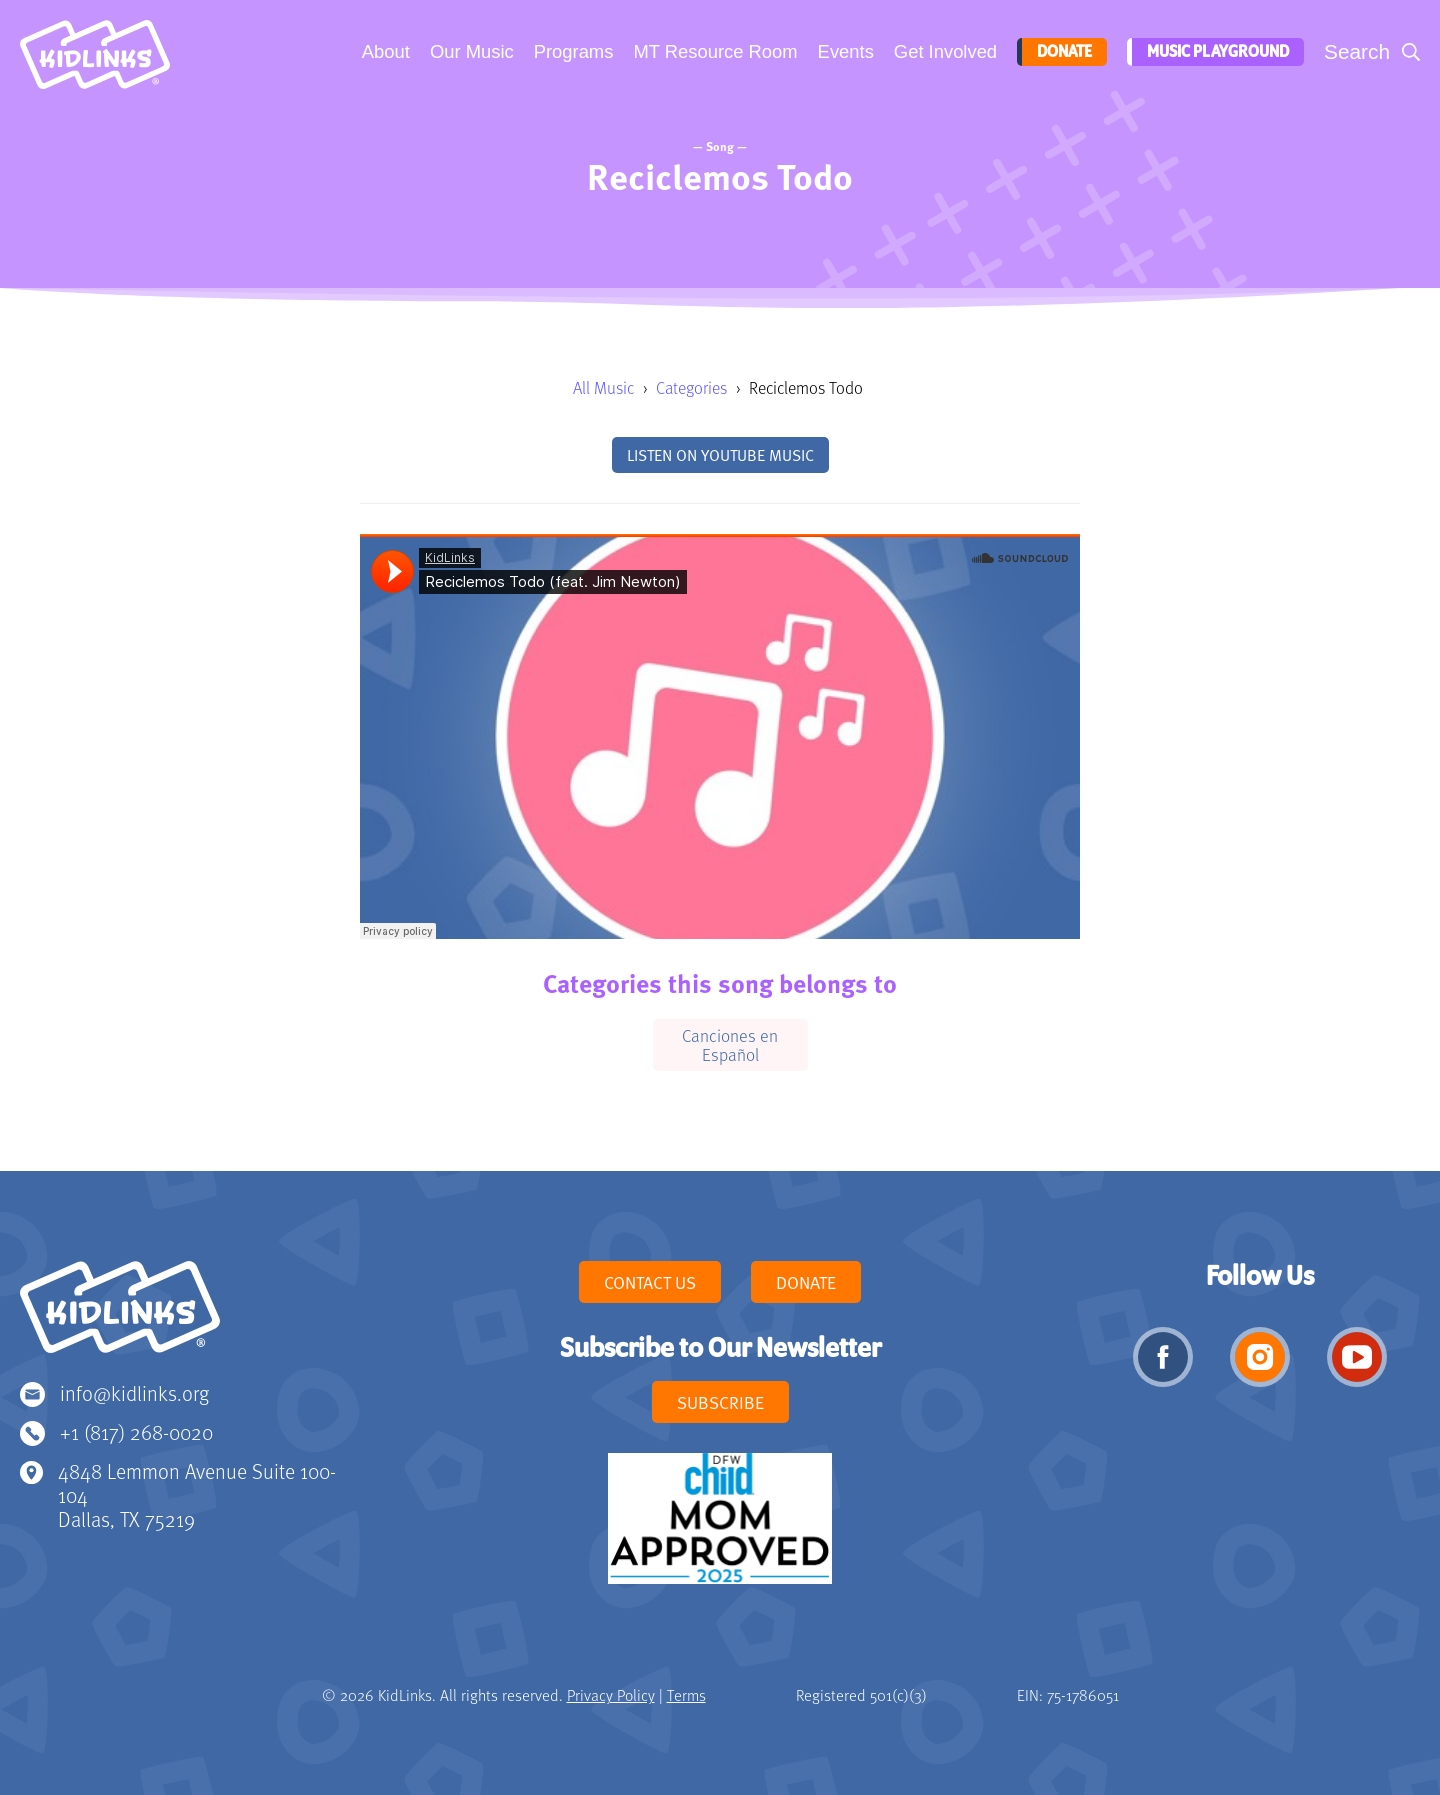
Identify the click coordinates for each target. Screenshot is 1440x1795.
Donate (1060, 52)
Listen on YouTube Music (720, 455)
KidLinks (120, 1316)
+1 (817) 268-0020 (136, 1431)
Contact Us (650, 1282)
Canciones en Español (730, 1044)
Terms (686, 1695)
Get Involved (943, 51)
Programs (572, 51)
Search (1357, 51)
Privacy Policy (611, 1695)
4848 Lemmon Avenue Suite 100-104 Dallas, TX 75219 (197, 1494)
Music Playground (1215, 52)
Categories (691, 387)
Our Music (470, 51)
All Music (603, 387)
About (384, 51)
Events (844, 51)
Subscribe (720, 1402)
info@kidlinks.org (134, 1392)
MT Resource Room (713, 51)
